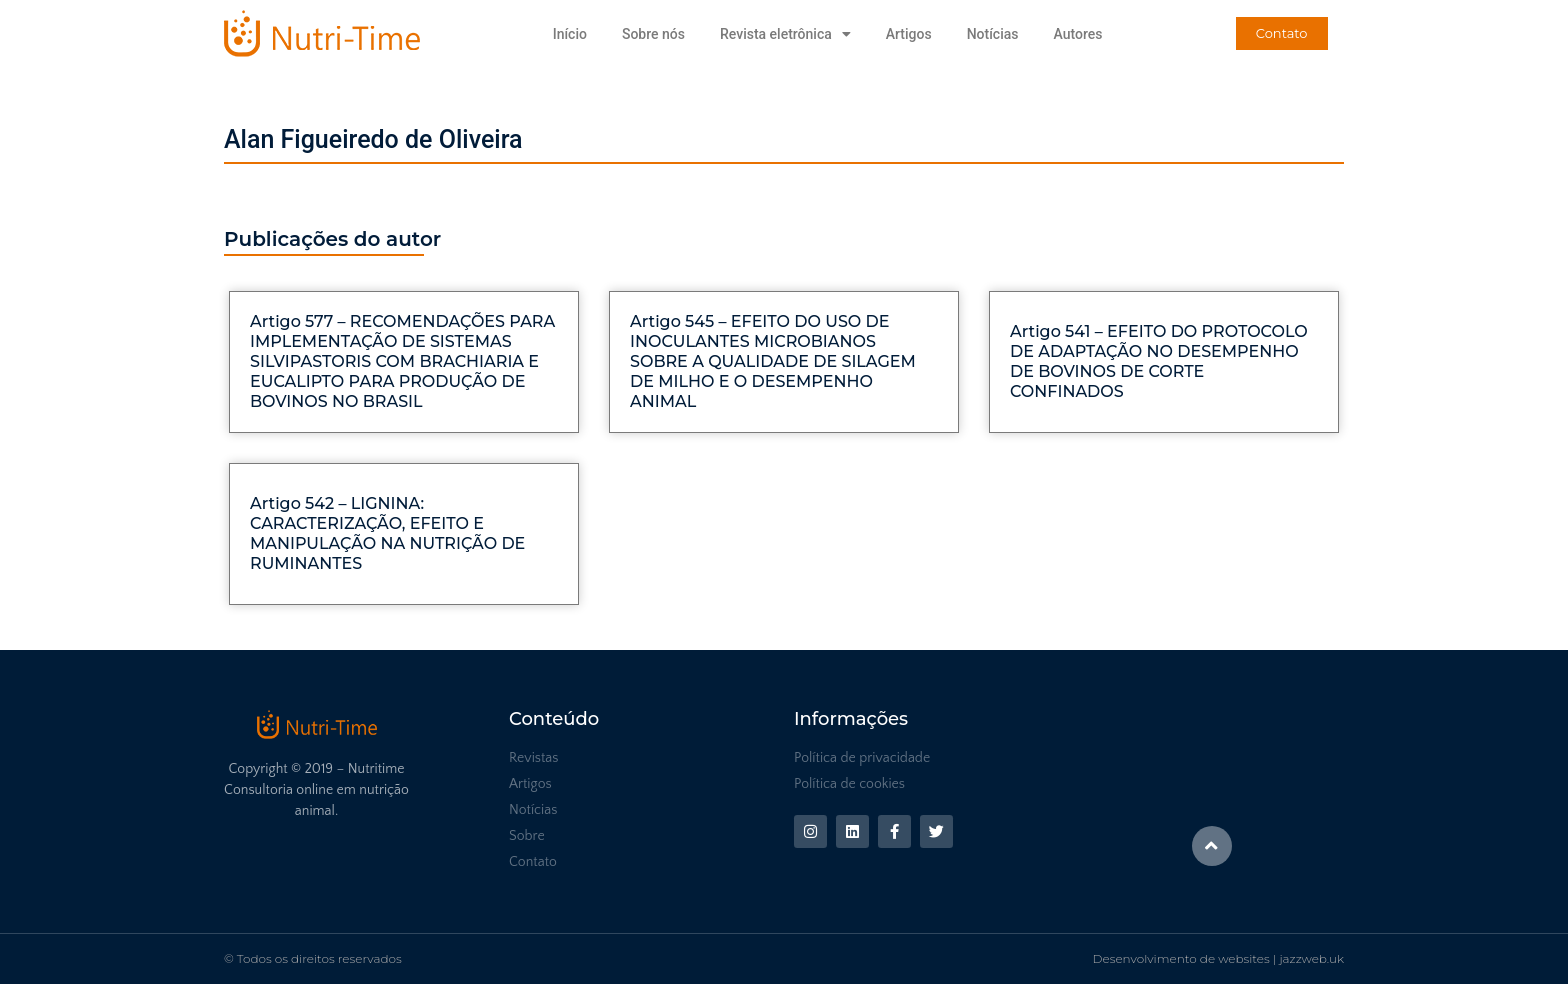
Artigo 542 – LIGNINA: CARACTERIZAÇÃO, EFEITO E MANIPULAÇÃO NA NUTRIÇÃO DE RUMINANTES (387, 533)
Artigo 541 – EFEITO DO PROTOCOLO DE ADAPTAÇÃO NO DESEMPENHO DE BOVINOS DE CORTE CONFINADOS (1159, 361)
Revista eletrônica (785, 34)
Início (570, 34)
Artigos (909, 34)
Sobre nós (653, 34)
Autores (1077, 34)
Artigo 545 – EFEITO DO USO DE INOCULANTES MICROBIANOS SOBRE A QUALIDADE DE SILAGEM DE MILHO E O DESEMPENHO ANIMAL (773, 361)
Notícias (993, 34)
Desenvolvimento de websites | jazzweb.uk (1218, 958)
